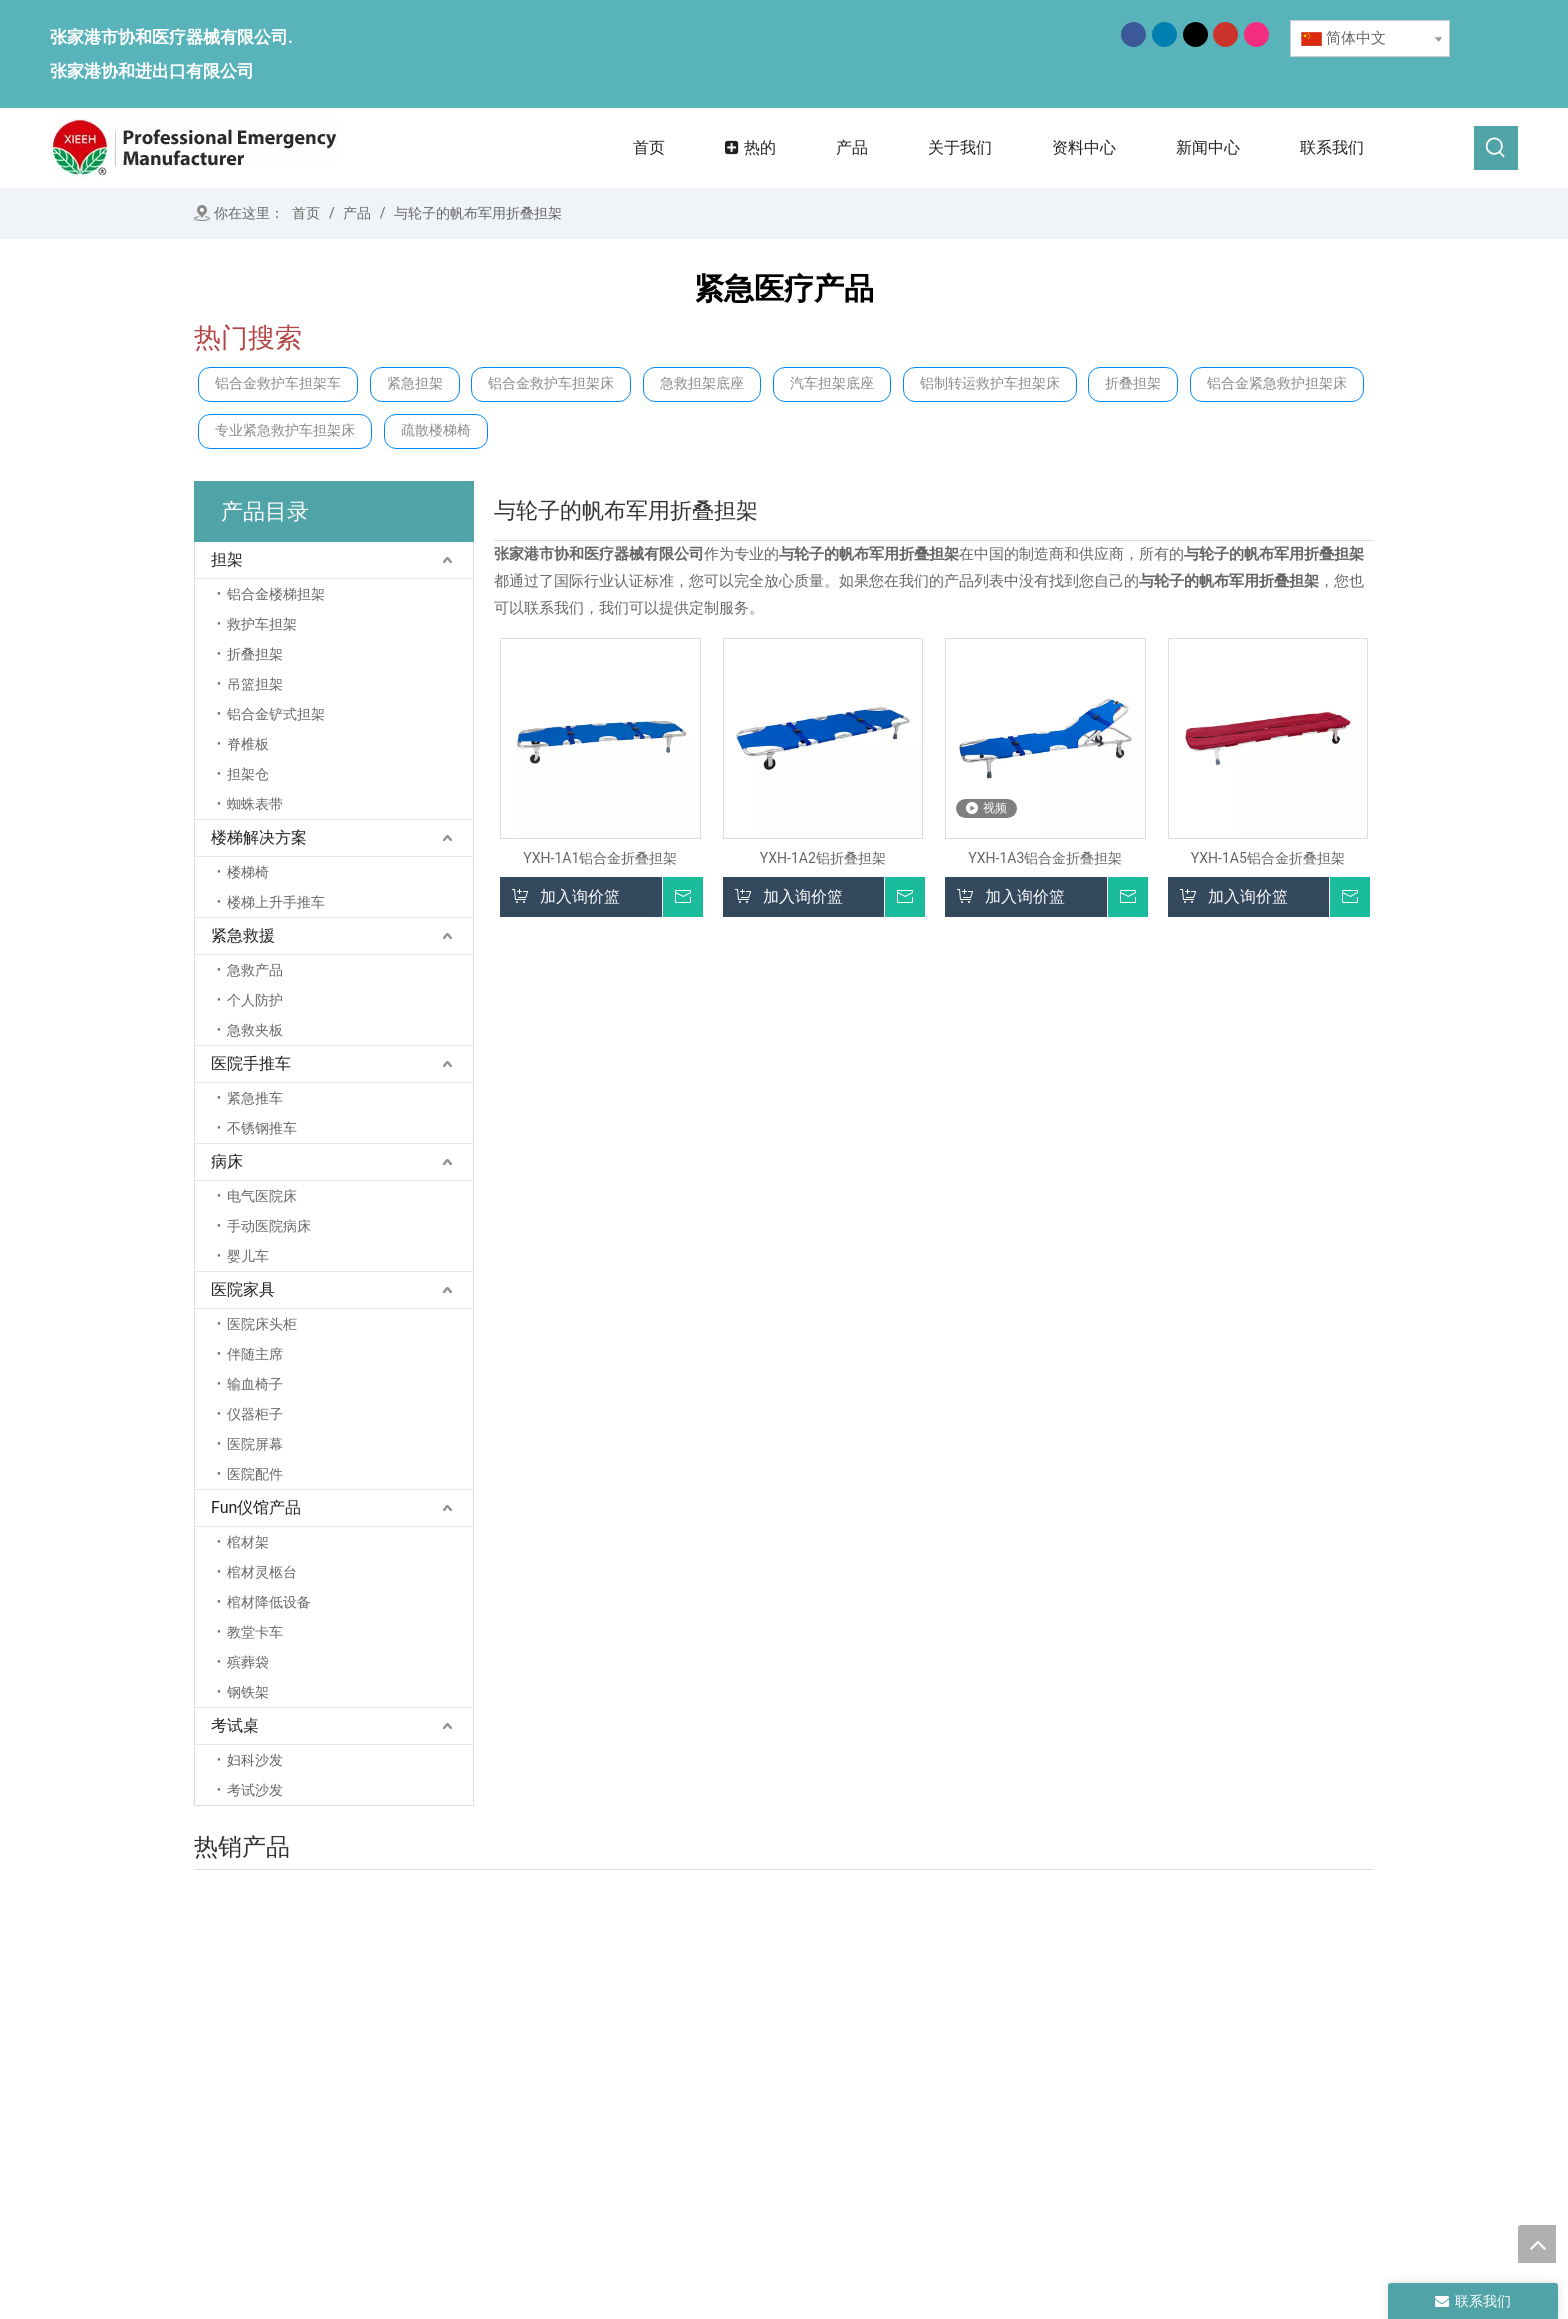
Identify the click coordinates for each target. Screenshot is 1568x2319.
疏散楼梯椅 (436, 430)
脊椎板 (248, 744)
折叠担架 (1133, 383)
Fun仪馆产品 (256, 1507)
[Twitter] (1195, 34)
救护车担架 (262, 624)
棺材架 (248, 1542)
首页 (692, 2036)
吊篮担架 (255, 684)
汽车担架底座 (832, 383)
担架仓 (248, 774)
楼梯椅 (248, 872)
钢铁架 (248, 1692)
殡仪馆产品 (1162, 2050)
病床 (227, 1161)
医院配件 (255, 1474)
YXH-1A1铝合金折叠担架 (600, 858)
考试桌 (235, 1725)
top (1537, 2244)
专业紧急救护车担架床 (285, 430)
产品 (692, 2092)
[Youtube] (1225, 34)
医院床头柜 (262, 1324)
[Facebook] (1133, 34)
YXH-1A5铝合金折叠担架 (1268, 858)
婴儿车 (248, 1256)
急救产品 (255, 970)
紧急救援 (243, 935)
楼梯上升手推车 (276, 902)
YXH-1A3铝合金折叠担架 (1045, 858)
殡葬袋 (248, 1662)
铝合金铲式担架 (276, 714)
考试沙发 (255, 1790)
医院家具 (243, 1289)
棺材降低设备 (269, 1602)
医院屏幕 (255, 1444)
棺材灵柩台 (262, 1572)
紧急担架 (415, 383)
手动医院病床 (269, 1226)
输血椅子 (255, 1384)
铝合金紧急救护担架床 (1277, 383)
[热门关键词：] (1496, 148)
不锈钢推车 (262, 1128)
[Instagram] (1256, 34)
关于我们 (707, 2064)
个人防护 (255, 1000)
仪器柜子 (255, 1414)
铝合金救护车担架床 (551, 383)
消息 (692, 2120)
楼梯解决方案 (259, 837)
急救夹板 (255, 1030)
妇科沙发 (255, 1760)
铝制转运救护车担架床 (990, 383)
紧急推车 (255, 1098)
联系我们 (707, 2148)
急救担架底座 (702, 383)
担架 (227, 559)
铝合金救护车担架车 (278, 383)
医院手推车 (251, 1063)
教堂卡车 (255, 1632)
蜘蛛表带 (255, 804)
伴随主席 (255, 1354)
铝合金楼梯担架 (276, 594)
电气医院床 (262, 1196)
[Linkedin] (1164, 34)
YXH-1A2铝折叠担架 (823, 858)
